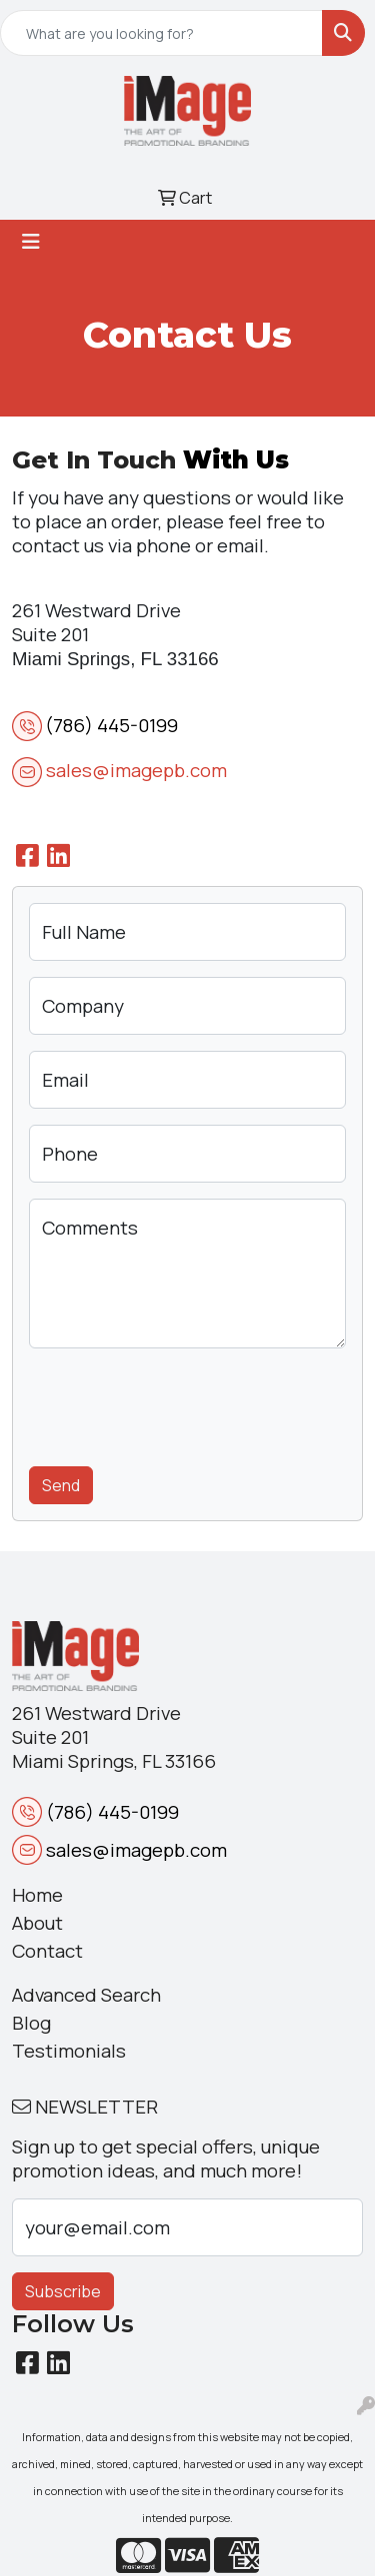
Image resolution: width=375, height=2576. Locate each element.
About (37, 1923)
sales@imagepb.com (136, 770)
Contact (47, 1951)
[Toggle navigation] (31, 242)
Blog (31, 2023)
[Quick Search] (161, 33)
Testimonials (69, 2051)
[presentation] (181, 1403)
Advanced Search (86, 1995)
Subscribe (63, 2291)
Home (37, 1895)
